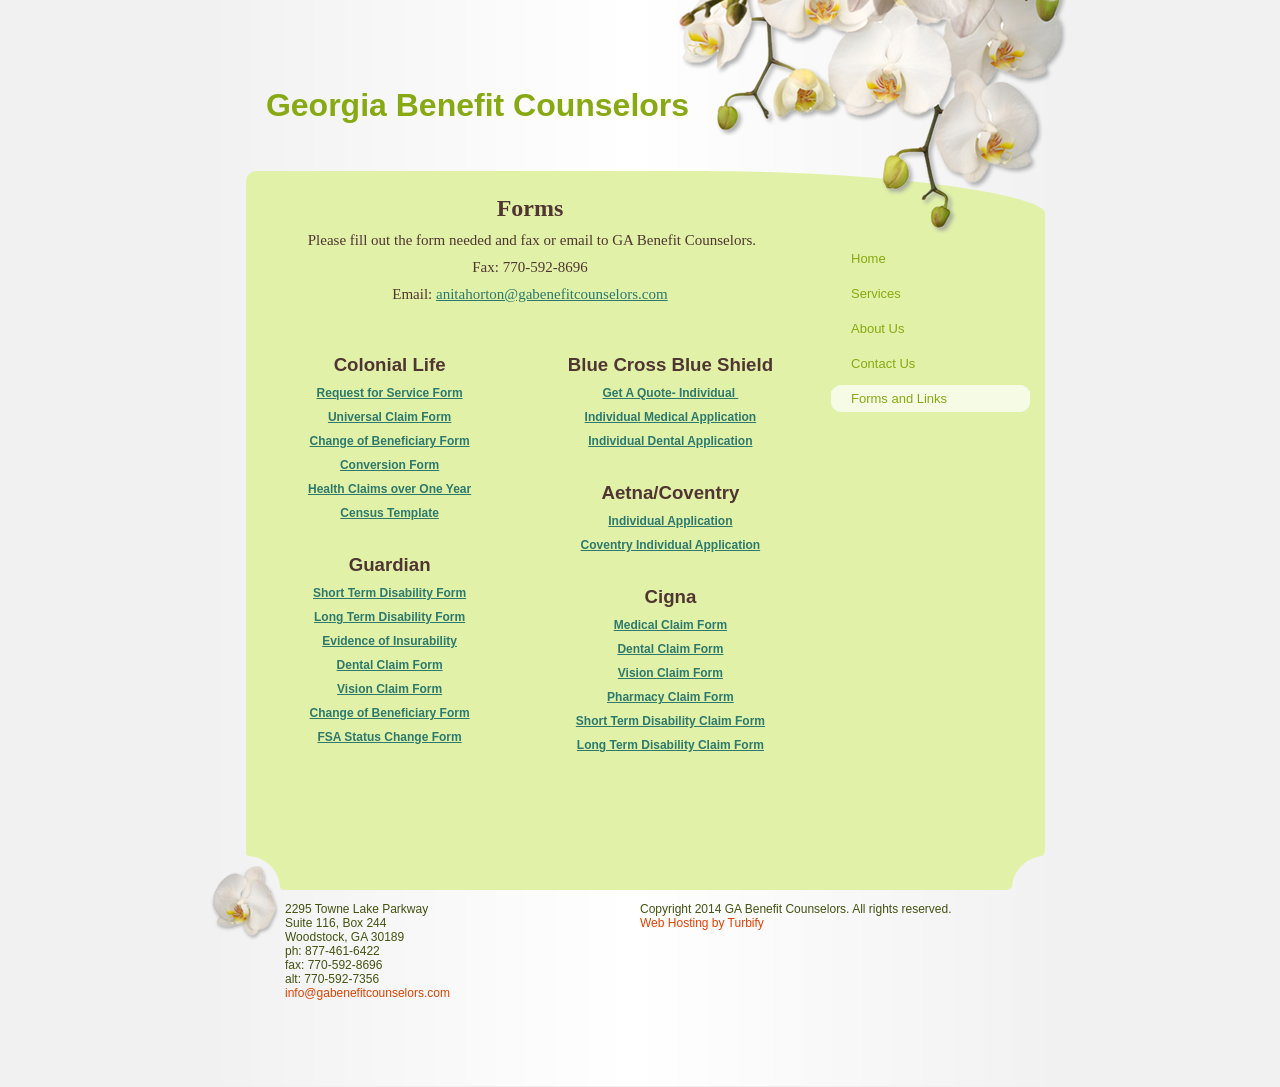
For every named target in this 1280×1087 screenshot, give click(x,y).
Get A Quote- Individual (671, 393)
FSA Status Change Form (389, 737)
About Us (877, 328)
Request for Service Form (390, 393)
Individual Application (670, 521)
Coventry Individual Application (671, 545)
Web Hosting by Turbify (702, 923)
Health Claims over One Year (389, 489)
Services (876, 293)
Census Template (389, 513)
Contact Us (883, 363)
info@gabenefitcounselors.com (367, 993)
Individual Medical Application (671, 417)
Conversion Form (389, 465)
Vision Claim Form (389, 689)
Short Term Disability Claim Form (670, 721)
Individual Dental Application (670, 441)
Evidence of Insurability (389, 641)
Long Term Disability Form (389, 617)
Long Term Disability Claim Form (670, 745)
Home (868, 258)
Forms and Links (899, 398)
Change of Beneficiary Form (390, 441)
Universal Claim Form (389, 417)
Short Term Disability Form (389, 593)
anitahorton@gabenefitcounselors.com (552, 294)
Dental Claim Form (390, 665)
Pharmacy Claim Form (670, 697)
